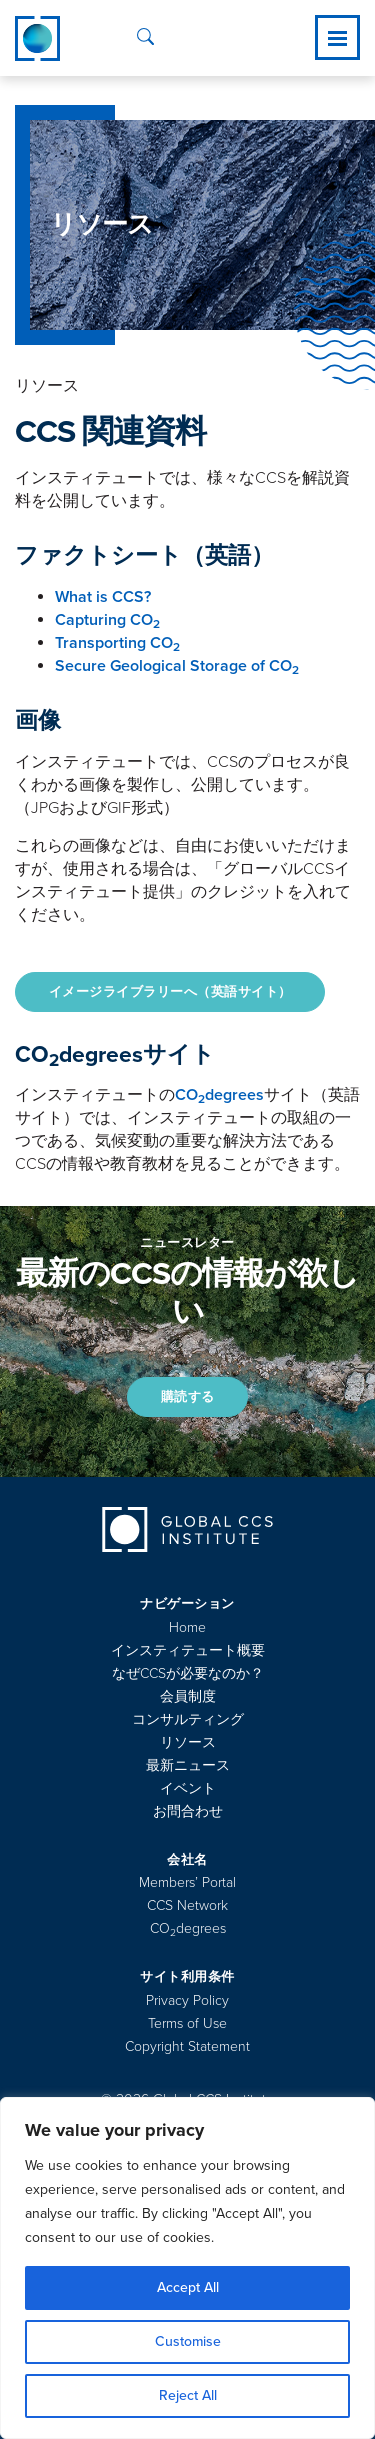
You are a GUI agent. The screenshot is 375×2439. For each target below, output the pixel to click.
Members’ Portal (187, 1882)
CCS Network (187, 1905)
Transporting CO (117, 643)
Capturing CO (107, 620)
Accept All (188, 2287)
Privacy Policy (187, 2000)
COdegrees (219, 1095)
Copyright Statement (187, 2046)
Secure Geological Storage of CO (177, 666)
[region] (187, 2268)
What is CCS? (103, 597)
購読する (188, 1397)
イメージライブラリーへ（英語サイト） (170, 992)
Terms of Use (187, 2023)
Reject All (188, 2395)
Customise (188, 2341)
